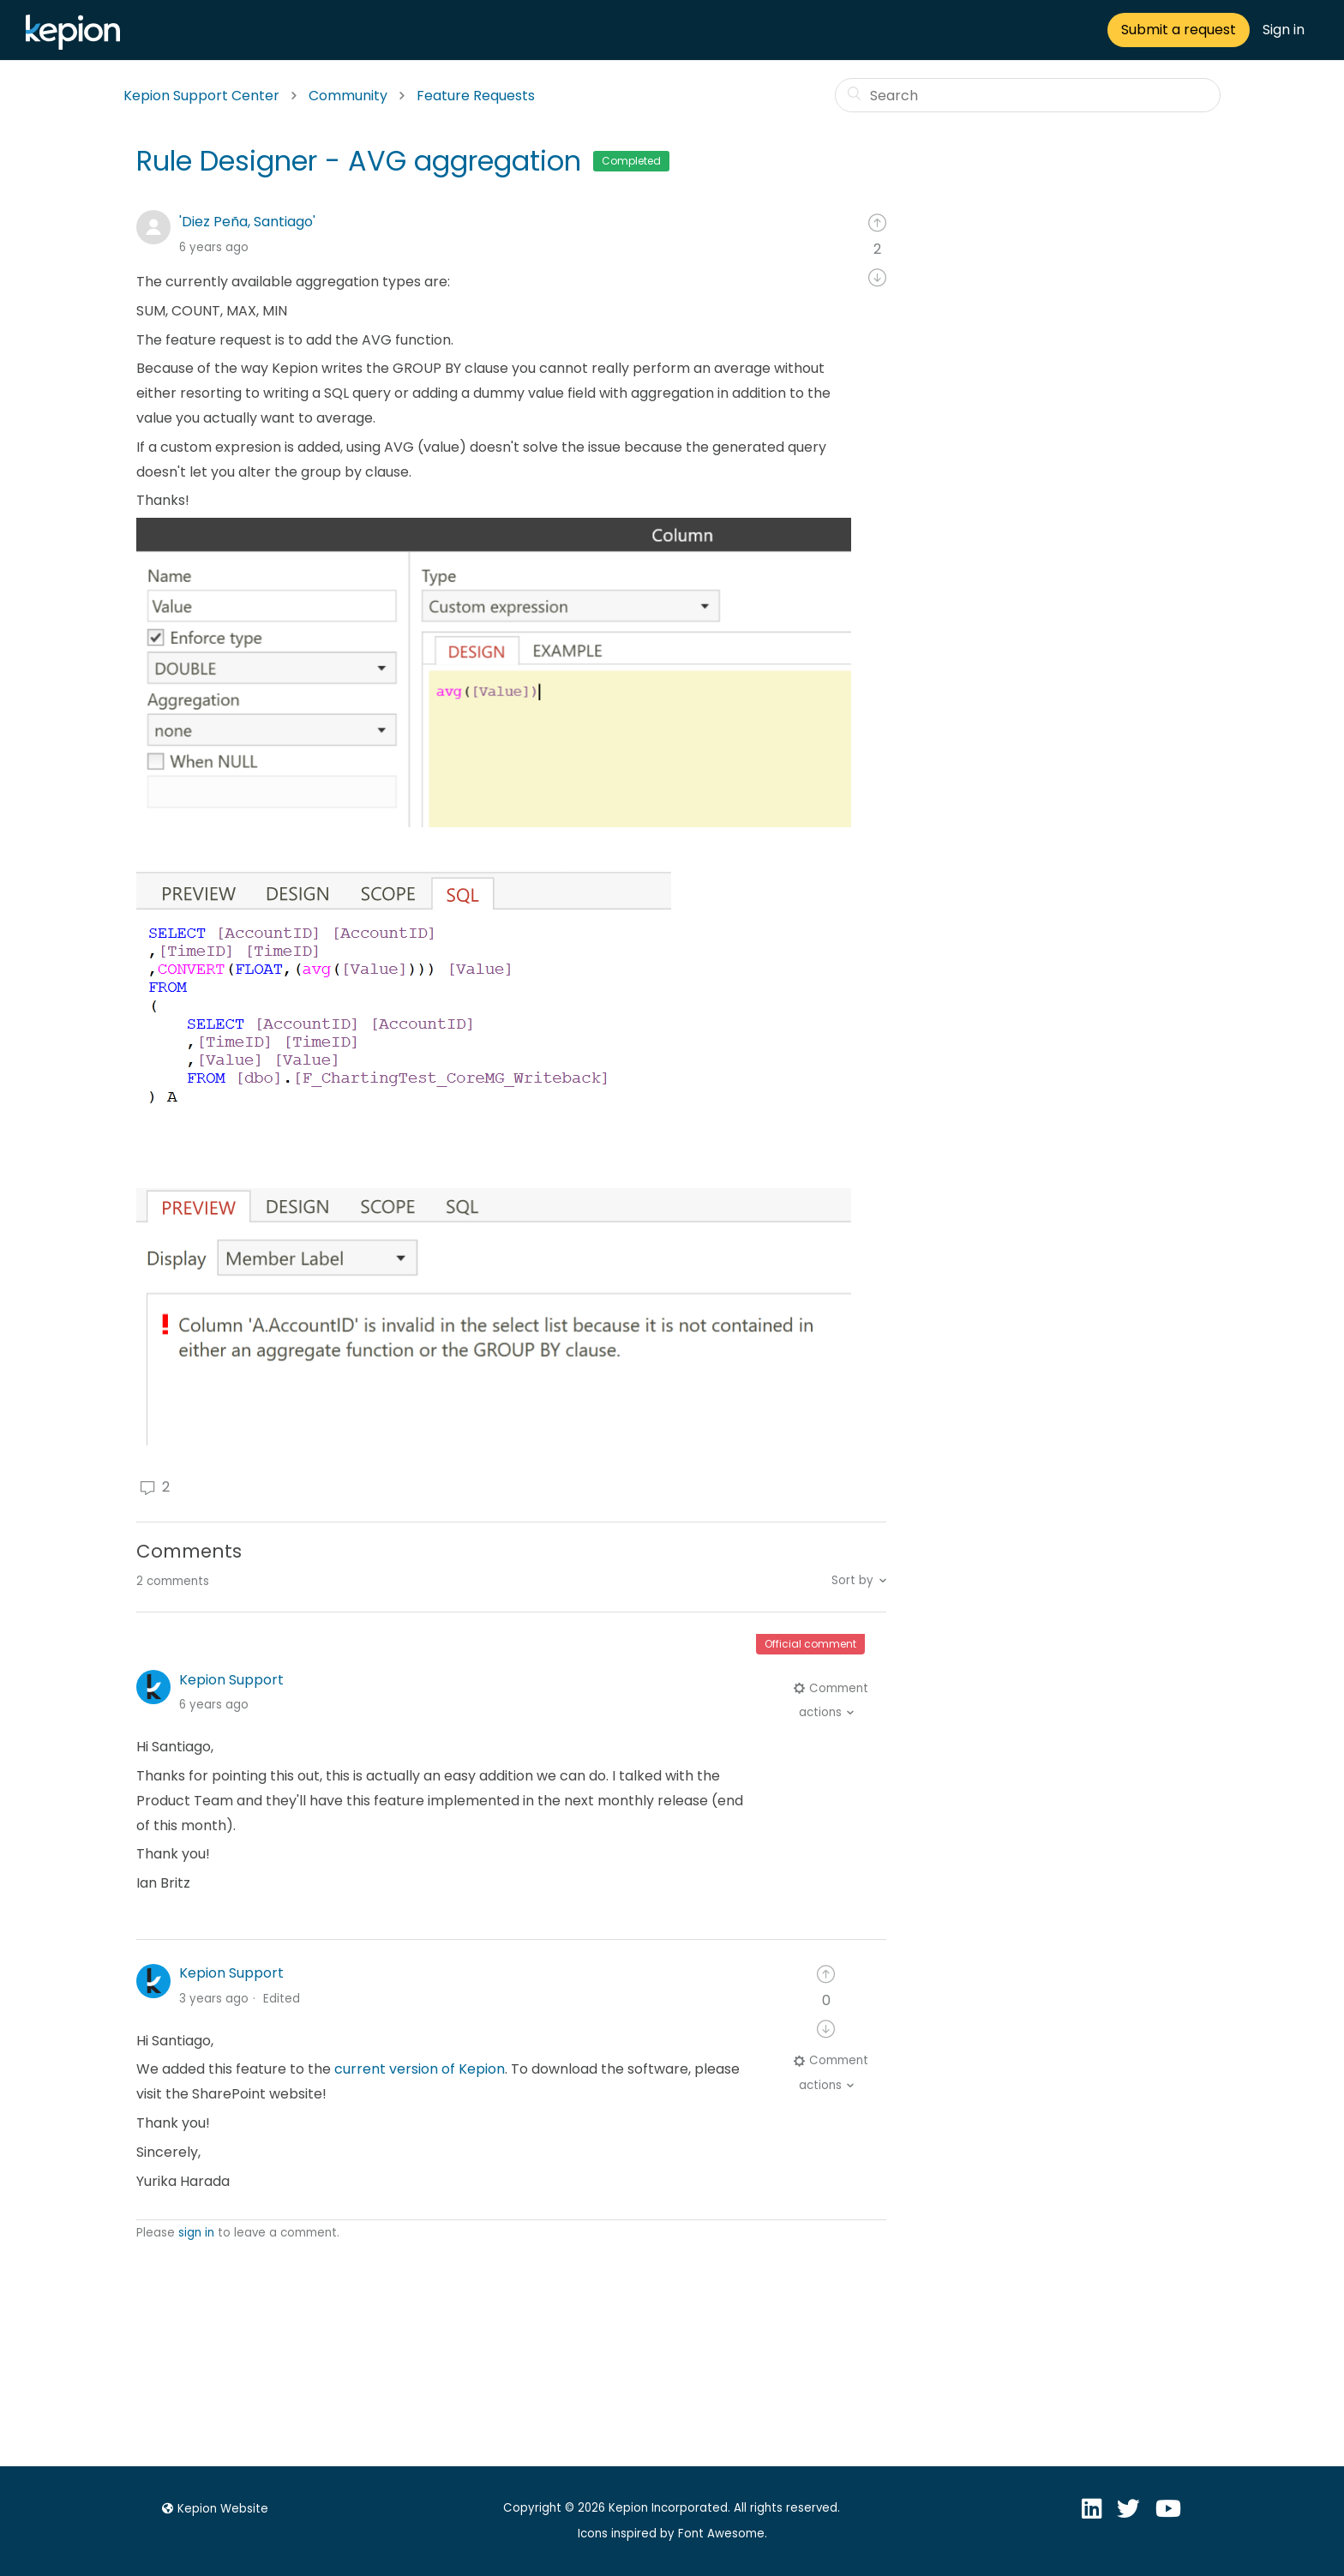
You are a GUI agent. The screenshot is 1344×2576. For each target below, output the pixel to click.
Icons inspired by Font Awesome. (672, 2533)
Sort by (852, 1580)
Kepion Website (213, 2509)
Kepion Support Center (201, 95)
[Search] (1028, 95)
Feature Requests (476, 95)
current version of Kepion (419, 2069)
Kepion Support (231, 1680)
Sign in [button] (1284, 29)
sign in (196, 2233)
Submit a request (1178, 29)
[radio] (877, 221)
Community (348, 95)
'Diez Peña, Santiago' (247, 221)
